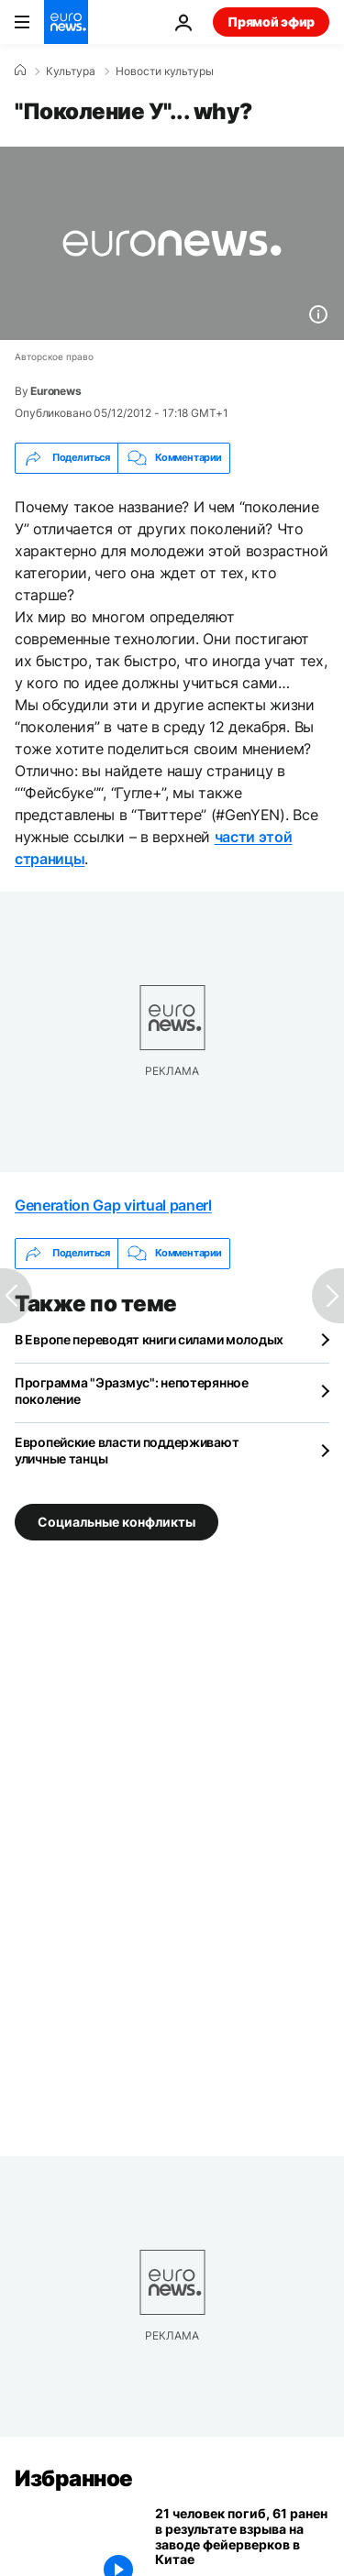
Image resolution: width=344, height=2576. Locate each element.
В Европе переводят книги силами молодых (149, 1339)
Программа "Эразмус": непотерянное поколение (132, 1391)
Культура (70, 71)
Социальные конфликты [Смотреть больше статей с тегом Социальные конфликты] (116, 1521)
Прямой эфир (271, 21)
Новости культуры (165, 71)
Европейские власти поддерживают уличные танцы (127, 1450)
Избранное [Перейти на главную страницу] (74, 2478)
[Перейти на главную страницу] (66, 22)
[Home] (20, 70)
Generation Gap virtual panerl (113, 1205)
